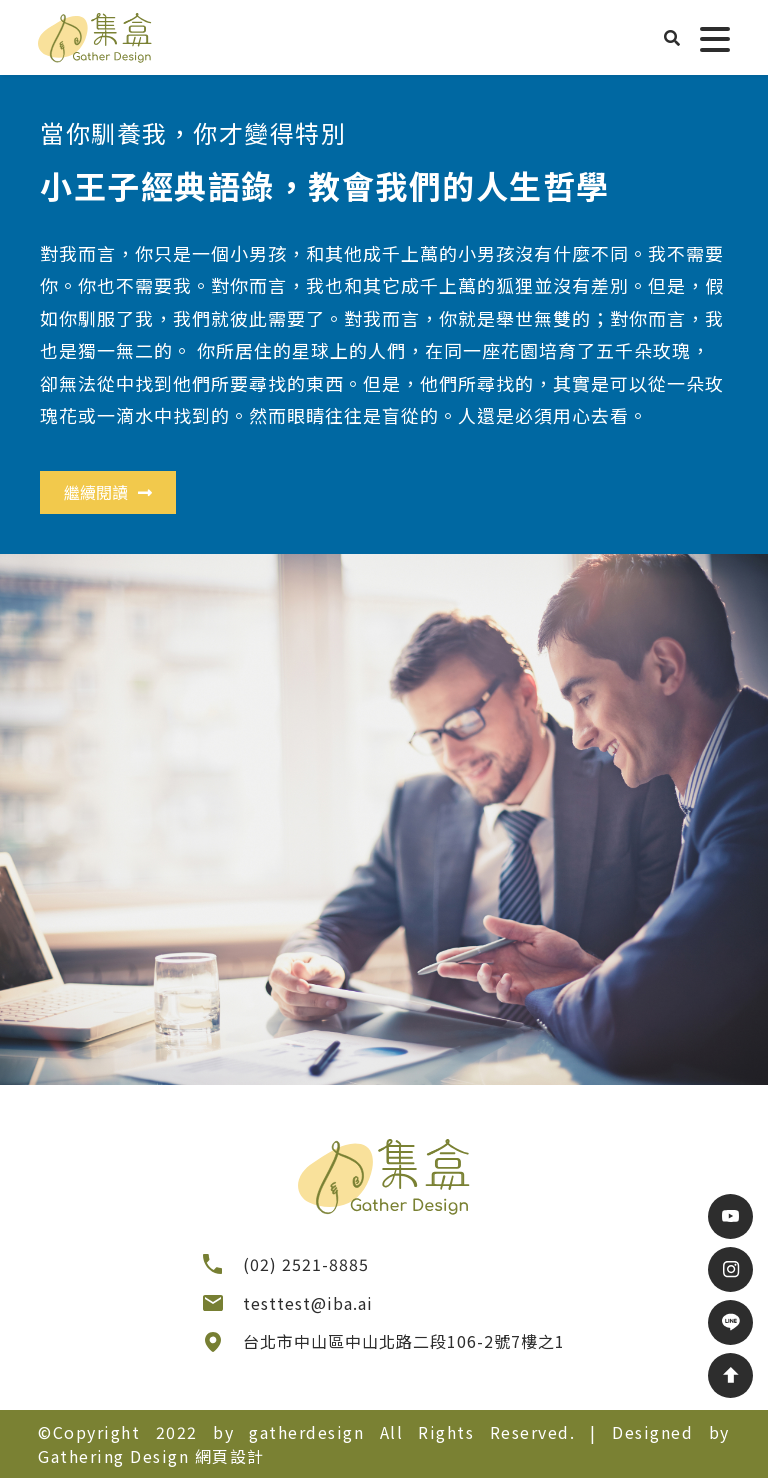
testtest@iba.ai (308, 1303)
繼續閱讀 (108, 492)
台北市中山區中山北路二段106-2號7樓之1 (404, 1341)
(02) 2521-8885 (306, 1264)
